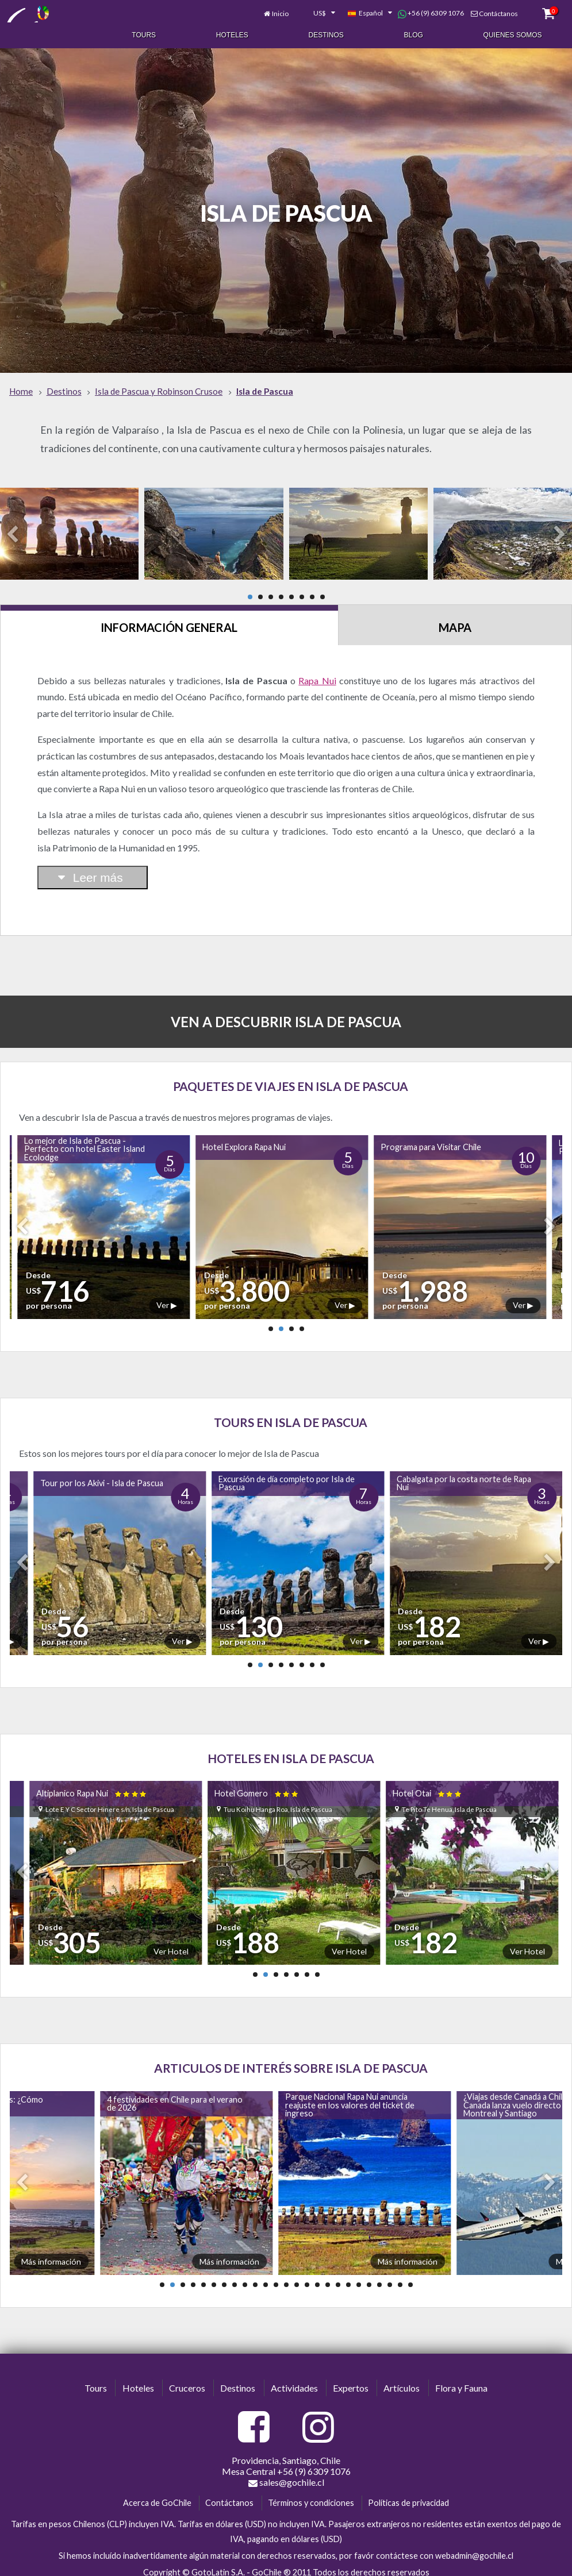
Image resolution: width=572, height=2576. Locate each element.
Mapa (455, 620)
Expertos (350, 2380)
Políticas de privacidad (408, 2495)
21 (369, 2277)
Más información (51, 2254)
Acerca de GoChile (157, 2495)
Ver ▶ (166, 1297)
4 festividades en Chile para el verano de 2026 (175, 2096)
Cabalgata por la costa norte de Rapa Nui (464, 1475)
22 (379, 2277)
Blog (413, 33)
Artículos (401, 2380)
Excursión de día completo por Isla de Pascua (286, 1475)
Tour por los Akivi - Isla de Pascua (101, 1475)
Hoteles (232, 33)
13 (286, 2277)
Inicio (280, 10)
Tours (144, 33)
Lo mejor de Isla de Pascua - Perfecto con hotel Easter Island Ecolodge (84, 1141)
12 (276, 2277)
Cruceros (187, 2380)
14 (296, 2277)
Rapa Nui (317, 673)
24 (400, 2277)
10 (255, 2277)
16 (317, 2277)
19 (348, 2277)
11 (265, 2277)
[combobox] (317, 10)
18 (338, 2277)
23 (389, 2277)
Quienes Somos (512, 33)
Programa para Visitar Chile (431, 1139)
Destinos (326, 33)
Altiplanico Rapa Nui (92, 1786)
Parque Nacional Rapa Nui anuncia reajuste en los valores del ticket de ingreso (349, 2097)
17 (327, 2277)
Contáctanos (498, 10)
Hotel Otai (428, 1786)
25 (410, 2277)
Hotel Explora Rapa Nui (244, 1139)
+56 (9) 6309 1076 (431, 10)
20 (358, 2277)
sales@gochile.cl (286, 2475)
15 (307, 2277)
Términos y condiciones (311, 2495)
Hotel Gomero (257, 1786)
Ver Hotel (171, 1944)
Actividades (294, 2380)
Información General (169, 620)
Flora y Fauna (461, 2380)
